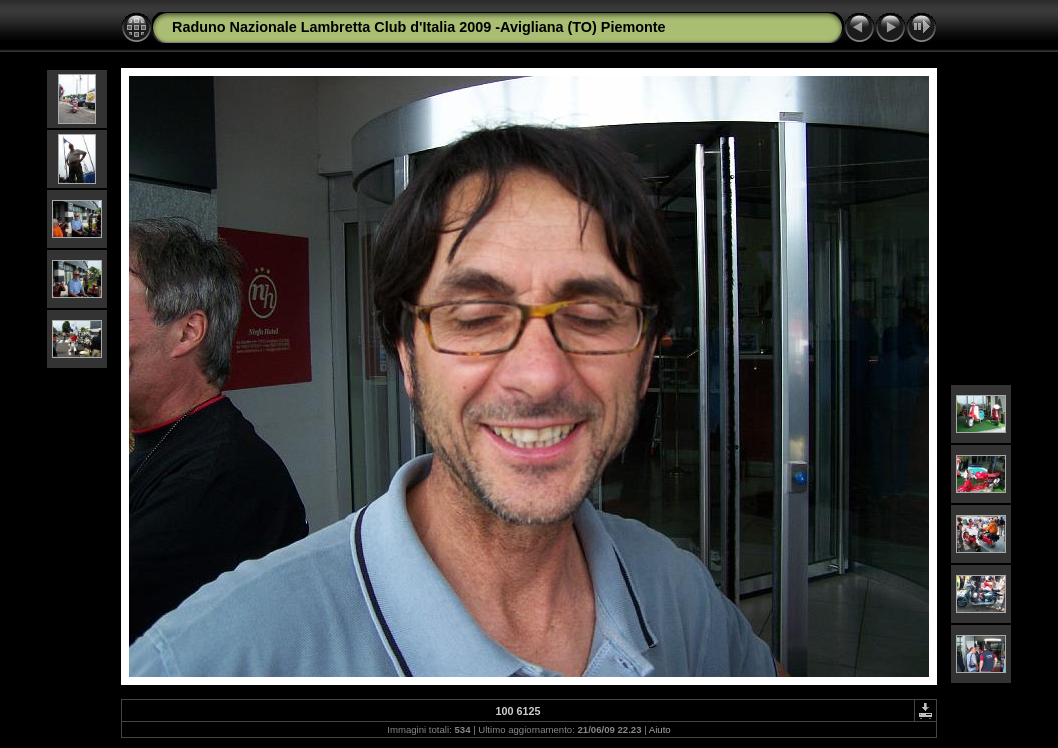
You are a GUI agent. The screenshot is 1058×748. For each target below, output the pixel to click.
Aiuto (660, 729)
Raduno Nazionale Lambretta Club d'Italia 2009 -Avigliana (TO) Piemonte (419, 27)
